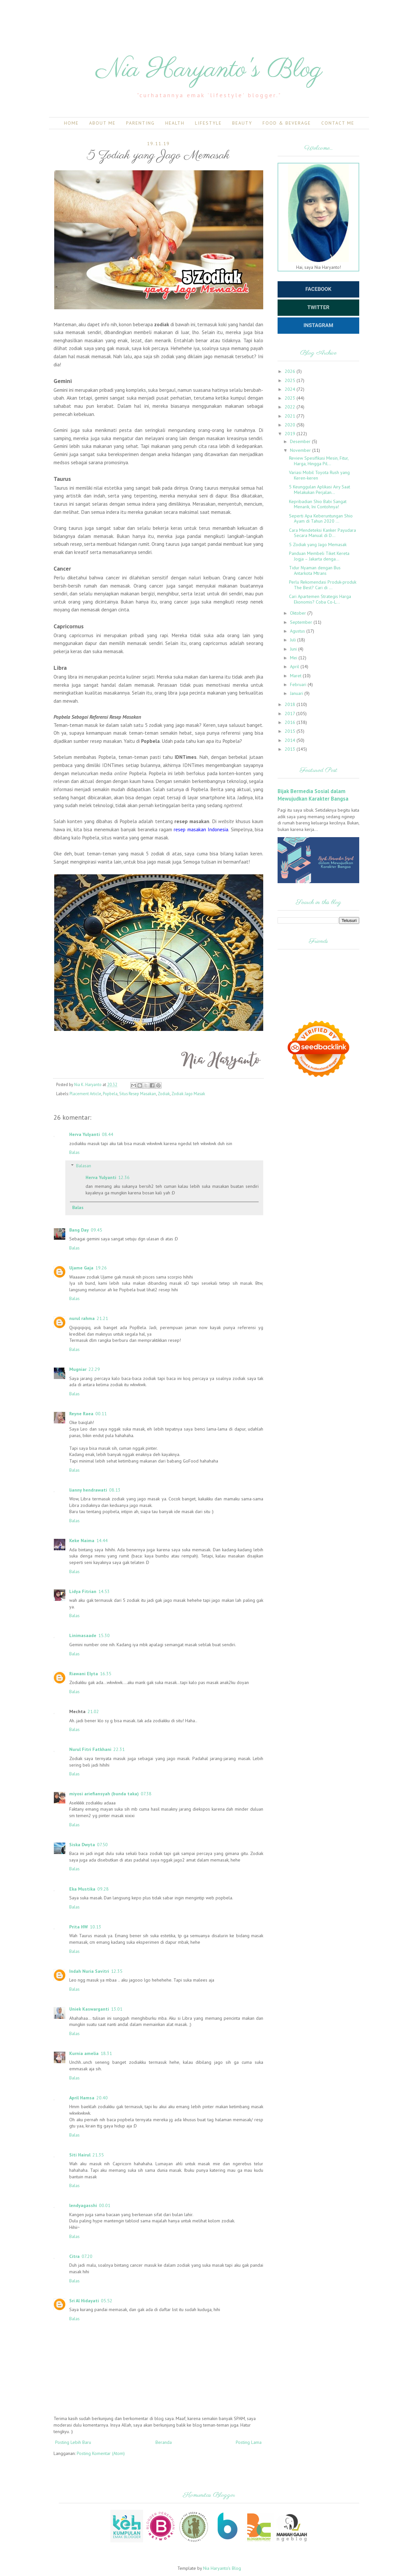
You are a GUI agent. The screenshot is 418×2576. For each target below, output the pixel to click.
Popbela (110, 1093)
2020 (291, 425)
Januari (297, 693)
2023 (291, 398)
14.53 (104, 1591)
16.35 (105, 1674)
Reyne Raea (81, 1414)
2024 (291, 389)
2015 (291, 731)
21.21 (102, 1318)
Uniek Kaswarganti (89, 2009)
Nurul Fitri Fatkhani (90, 1749)
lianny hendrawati (88, 1490)
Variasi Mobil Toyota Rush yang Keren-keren (319, 475)
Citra (74, 2256)
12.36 (124, 1177)
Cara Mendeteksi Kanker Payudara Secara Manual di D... (322, 533)
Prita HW (78, 1927)
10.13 (95, 1927)
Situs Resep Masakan (137, 1093)
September (302, 622)
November (301, 450)
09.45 (96, 1230)
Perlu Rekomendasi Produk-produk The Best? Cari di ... (322, 584)
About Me (102, 123)
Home (71, 123)
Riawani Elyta (83, 1674)
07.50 (102, 1845)
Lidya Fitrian (82, 1591)
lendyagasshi (83, 2205)
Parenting (140, 123)
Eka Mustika (82, 1889)
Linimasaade (82, 1635)
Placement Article (85, 1093)
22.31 (119, 1749)
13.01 (116, 2009)
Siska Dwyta (82, 1845)
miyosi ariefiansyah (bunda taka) (104, 1794)
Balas (74, 1152)
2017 (290, 713)
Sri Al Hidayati (84, 2301)
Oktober (298, 613)
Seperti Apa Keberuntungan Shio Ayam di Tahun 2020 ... (321, 518)
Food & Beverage (287, 123)
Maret (296, 676)
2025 (291, 380)
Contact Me (337, 123)
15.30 (104, 1635)
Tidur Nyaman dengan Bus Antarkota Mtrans (315, 570)
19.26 (101, 1268)
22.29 (94, 1369)
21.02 (93, 1711)
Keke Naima (81, 1540)
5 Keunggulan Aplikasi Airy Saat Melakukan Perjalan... (319, 489)
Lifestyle (208, 123)
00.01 (104, 2205)
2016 (291, 722)
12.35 (116, 1971)
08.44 (107, 1134)
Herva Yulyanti (84, 1134)
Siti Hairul (79, 2155)
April (295, 666)
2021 (291, 416)
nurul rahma (82, 1318)
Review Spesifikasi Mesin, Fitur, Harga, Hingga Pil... (318, 461)
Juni (294, 649)
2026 (291, 371)
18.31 (106, 2053)
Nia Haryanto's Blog (209, 70)
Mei (294, 658)
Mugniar (78, 1369)
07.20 (87, 2256)
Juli (293, 640)
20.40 (102, 2098)
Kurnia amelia (84, 2053)
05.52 (106, 2301)
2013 (291, 749)
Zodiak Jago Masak (188, 1093)
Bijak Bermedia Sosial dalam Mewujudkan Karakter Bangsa (313, 795)
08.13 (115, 1490)
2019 (291, 434)
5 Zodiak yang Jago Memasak (317, 544)
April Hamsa (81, 2098)
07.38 (146, 1794)
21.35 (98, 2155)
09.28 (103, 1889)
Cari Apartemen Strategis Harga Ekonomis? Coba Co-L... (320, 599)
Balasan (83, 1166)
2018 (291, 704)
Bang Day (79, 1230)
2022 (291, 407)
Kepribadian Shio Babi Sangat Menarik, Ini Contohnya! (317, 504)
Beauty (242, 123)
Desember (301, 441)
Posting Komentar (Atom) (101, 2453)
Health (175, 123)
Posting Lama (249, 2442)
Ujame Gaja (81, 1268)
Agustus (298, 631)
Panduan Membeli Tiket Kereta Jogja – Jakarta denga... (319, 556)
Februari (299, 684)
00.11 (101, 1414)
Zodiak (164, 1093)
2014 (291, 740)
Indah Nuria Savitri (89, 1971)
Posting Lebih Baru (73, 2442)
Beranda (163, 2442)
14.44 (102, 1540)
